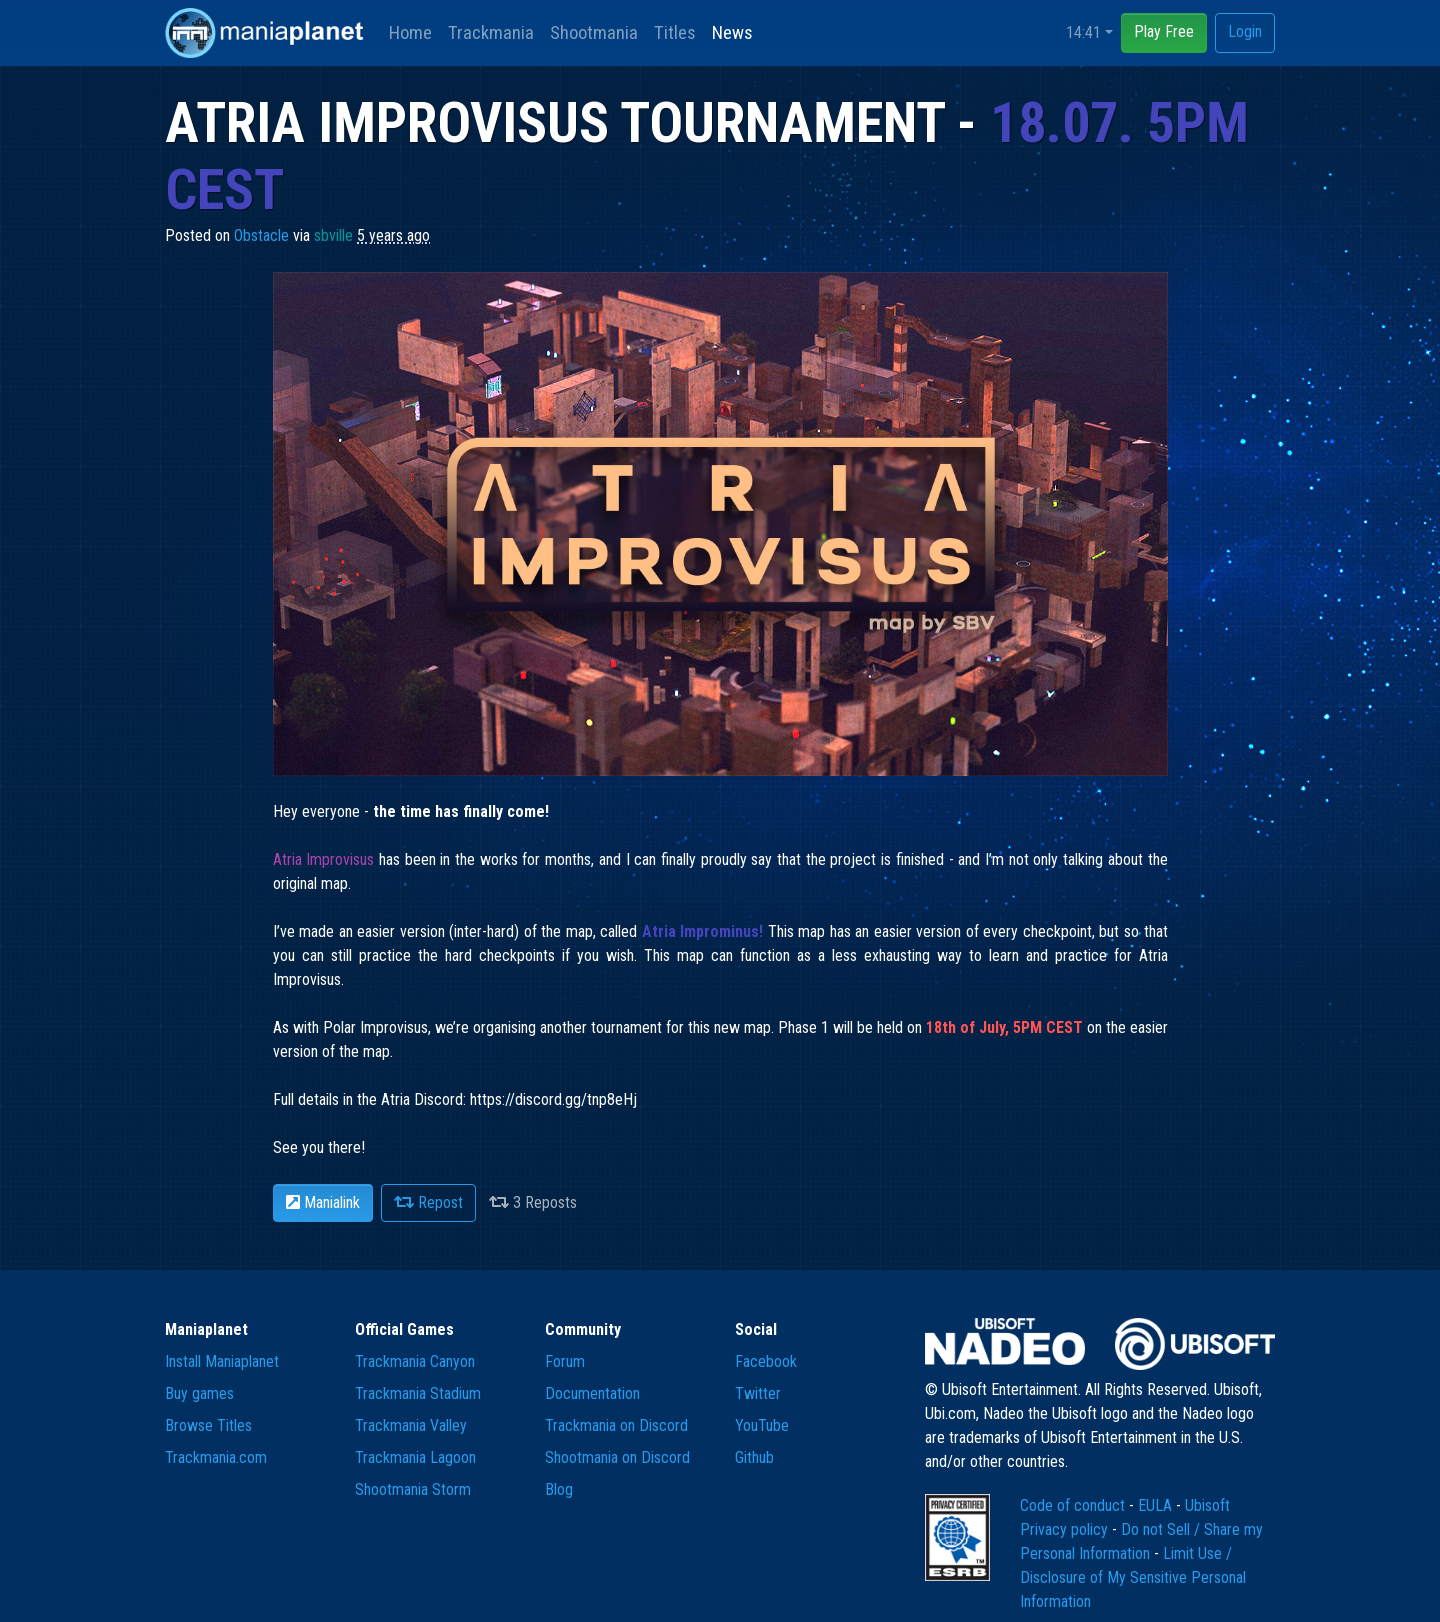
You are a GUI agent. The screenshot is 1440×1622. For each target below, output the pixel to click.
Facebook (766, 1361)
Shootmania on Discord (617, 1457)
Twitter (758, 1393)
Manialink (323, 1202)
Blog (559, 1489)
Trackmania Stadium (418, 1393)
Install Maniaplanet (222, 1361)
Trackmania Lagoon (415, 1457)
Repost (428, 1202)
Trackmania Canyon (415, 1361)
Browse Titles (208, 1425)
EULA (1157, 1505)
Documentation (592, 1393)
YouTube (762, 1425)
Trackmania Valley (411, 1425)
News (732, 32)
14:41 (1083, 32)
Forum (565, 1361)
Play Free (1164, 31)
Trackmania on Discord (616, 1425)
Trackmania (491, 32)
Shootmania (594, 32)
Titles (675, 32)
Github (754, 1457)
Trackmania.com (216, 1457)
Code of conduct (1074, 1505)
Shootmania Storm (413, 1489)
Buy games (199, 1393)
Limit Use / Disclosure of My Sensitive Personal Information (1133, 1577)
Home (410, 32)
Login (1245, 31)
